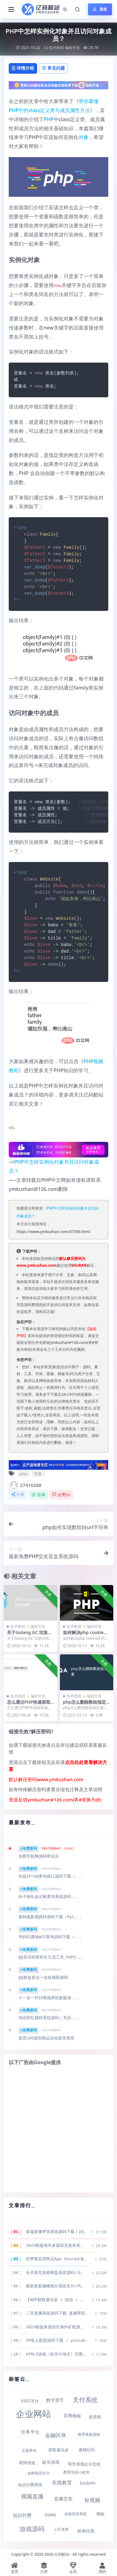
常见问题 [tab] (53, 68)
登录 (100, 9)
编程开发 (72, 47)
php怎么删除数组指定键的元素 (84, 1704)
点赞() (61, 1494)
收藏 (38, 1494)
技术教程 (56, 47)
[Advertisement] (58, 2128)
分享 (18, 1494)
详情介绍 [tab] (23, 68)
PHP (49, 119)
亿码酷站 (61, 2554)
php (23, 1473)
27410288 (25, 1485)
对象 (84, 137)
